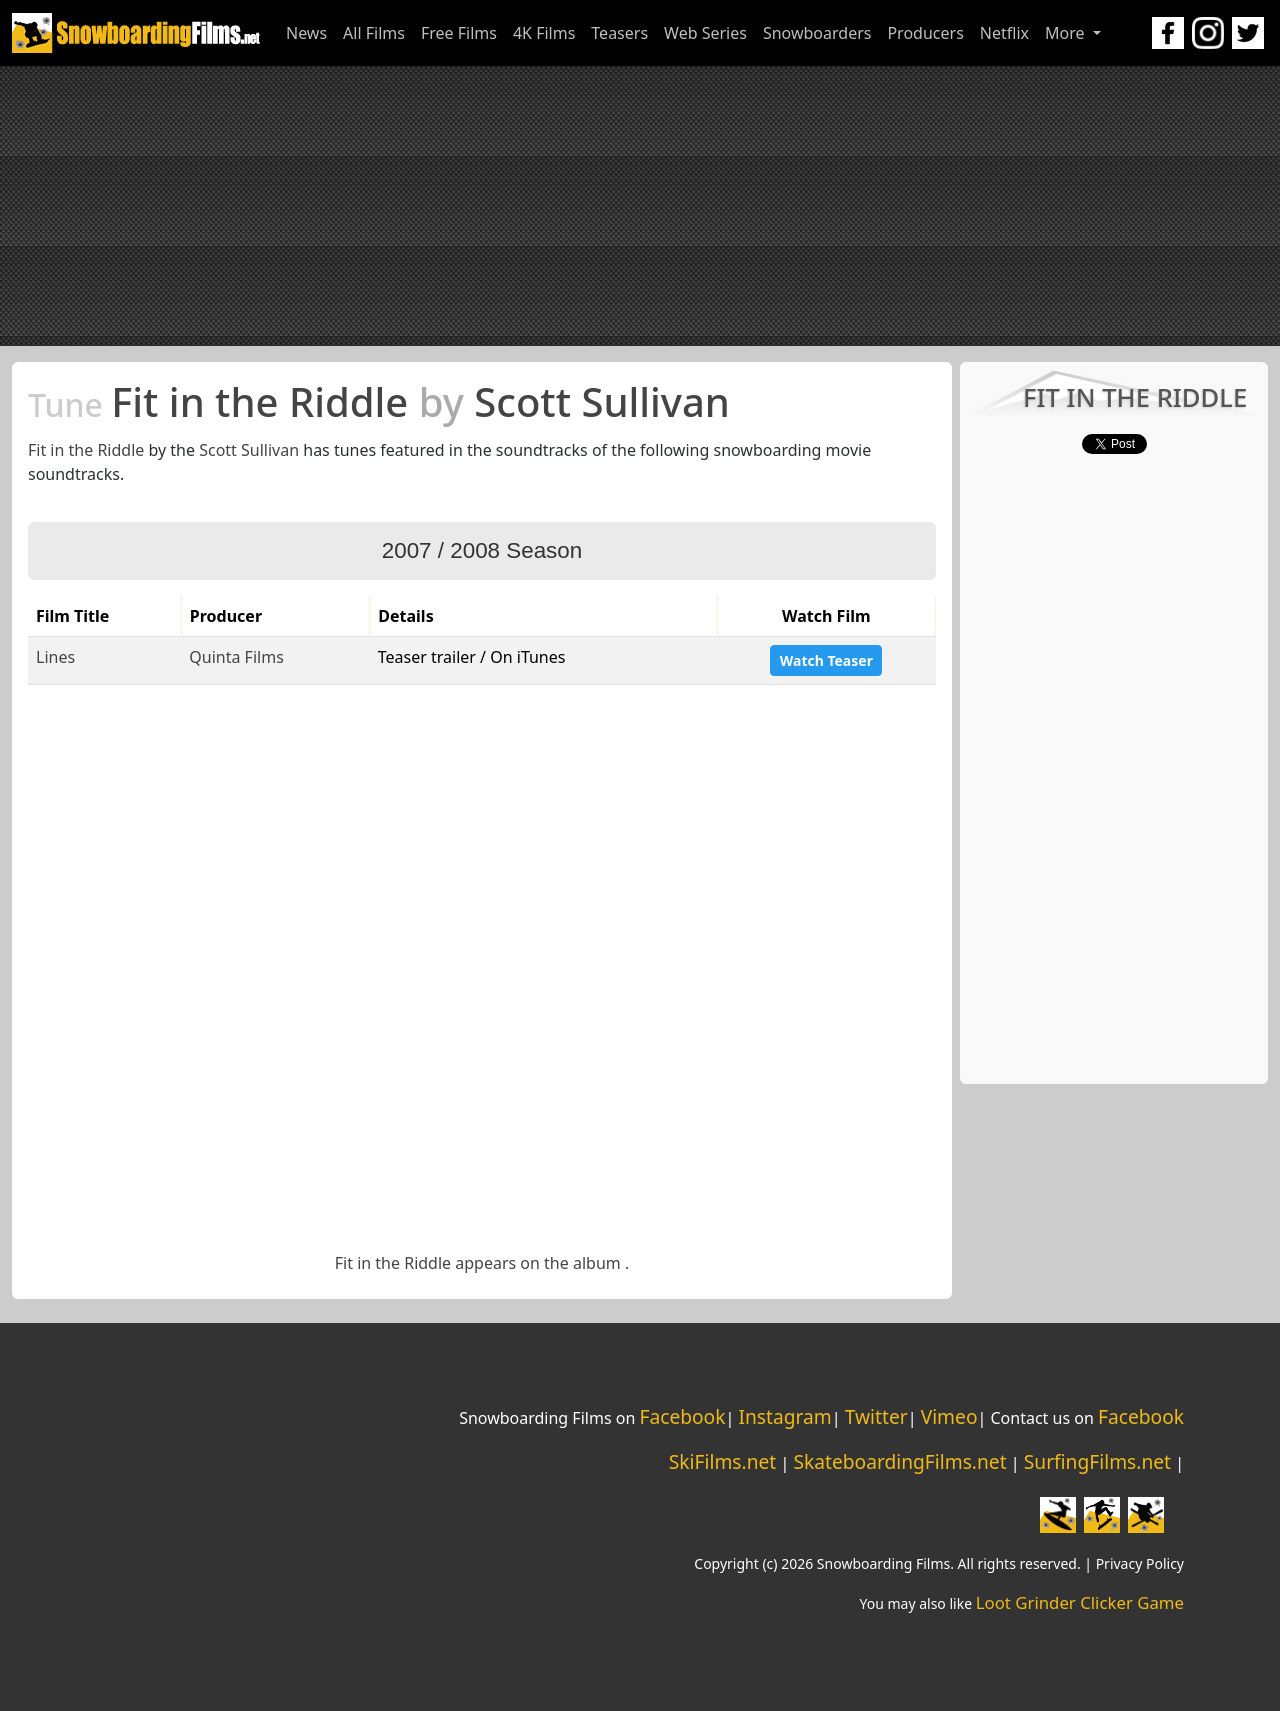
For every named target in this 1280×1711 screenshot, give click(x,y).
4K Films (544, 33)
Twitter (876, 1416)
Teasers (619, 33)
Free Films (459, 33)
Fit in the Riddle (86, 450)
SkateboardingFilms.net (899, 1461)
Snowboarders (817, 33)
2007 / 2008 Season (482, 550)
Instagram (784, 1416)
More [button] (1067, 33)
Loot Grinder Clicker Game (1080, 1602)
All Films (374, 33)
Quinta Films (236, 657)
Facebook (682, 1416)
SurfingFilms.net (1097, 1461)
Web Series (705, 33)
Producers (925, 33)
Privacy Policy (1140, 1563)
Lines (55, 657)
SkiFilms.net (722, 1461)
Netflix (1004, 33)
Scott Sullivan (249, 450)
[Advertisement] (640, 206)
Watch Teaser (826, 660)
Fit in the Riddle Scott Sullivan (379, 401)
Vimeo (949, 1416)
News (306, 33)
